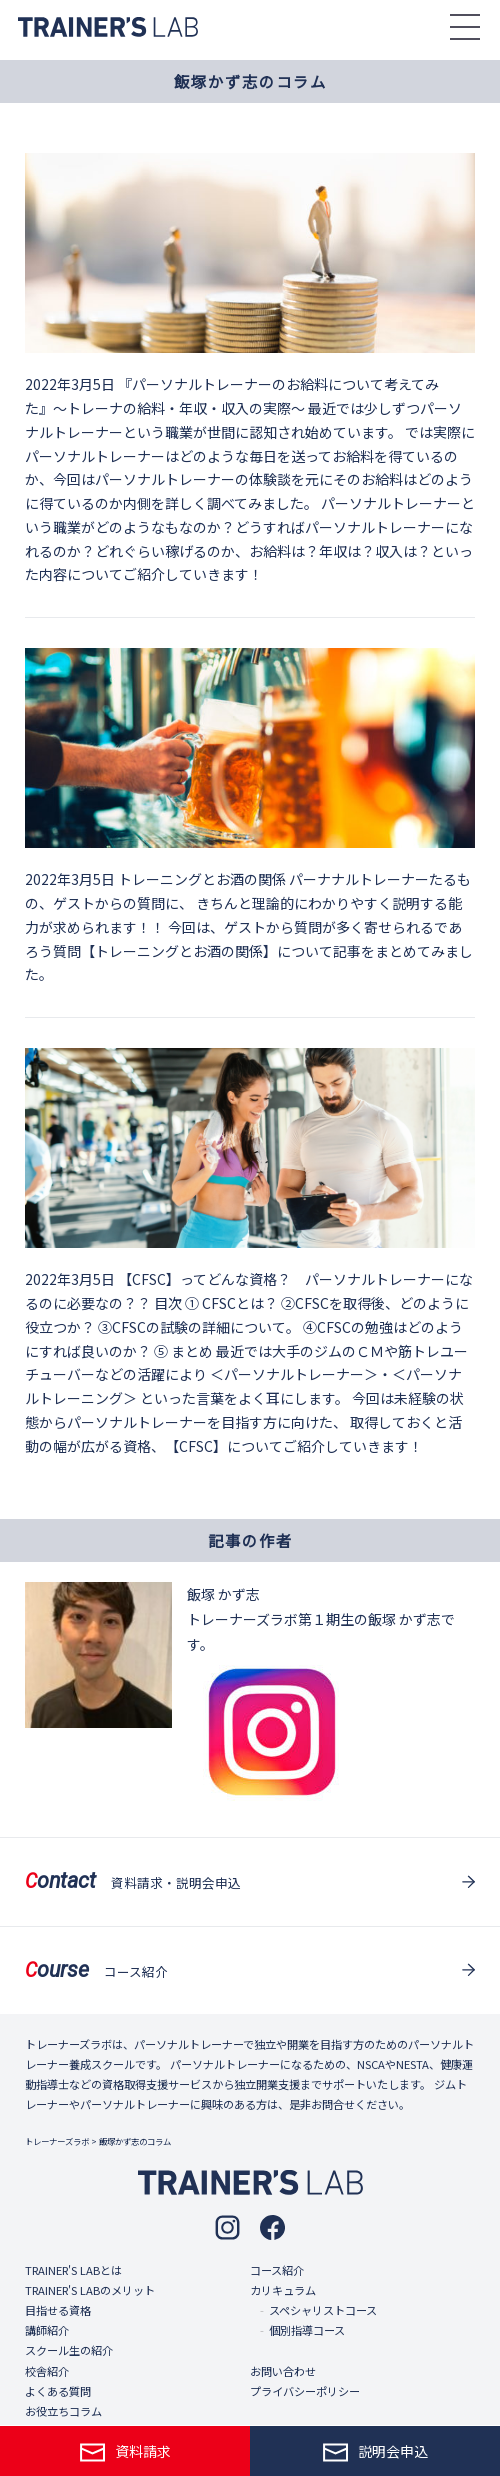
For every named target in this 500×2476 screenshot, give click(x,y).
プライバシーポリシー (305, 2391)
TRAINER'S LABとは (73, 2270)
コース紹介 (277, 2270)
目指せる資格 (58, 2310)
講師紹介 (47, 2330)
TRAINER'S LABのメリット (90, 2290)
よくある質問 (58, 2391)
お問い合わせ (283, 2371)
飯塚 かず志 (223, 1594)
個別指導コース (307, 2330)
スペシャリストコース (323, 2310)
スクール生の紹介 (69, 2350)
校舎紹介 (47, 2371)
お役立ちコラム (63, 2411)
